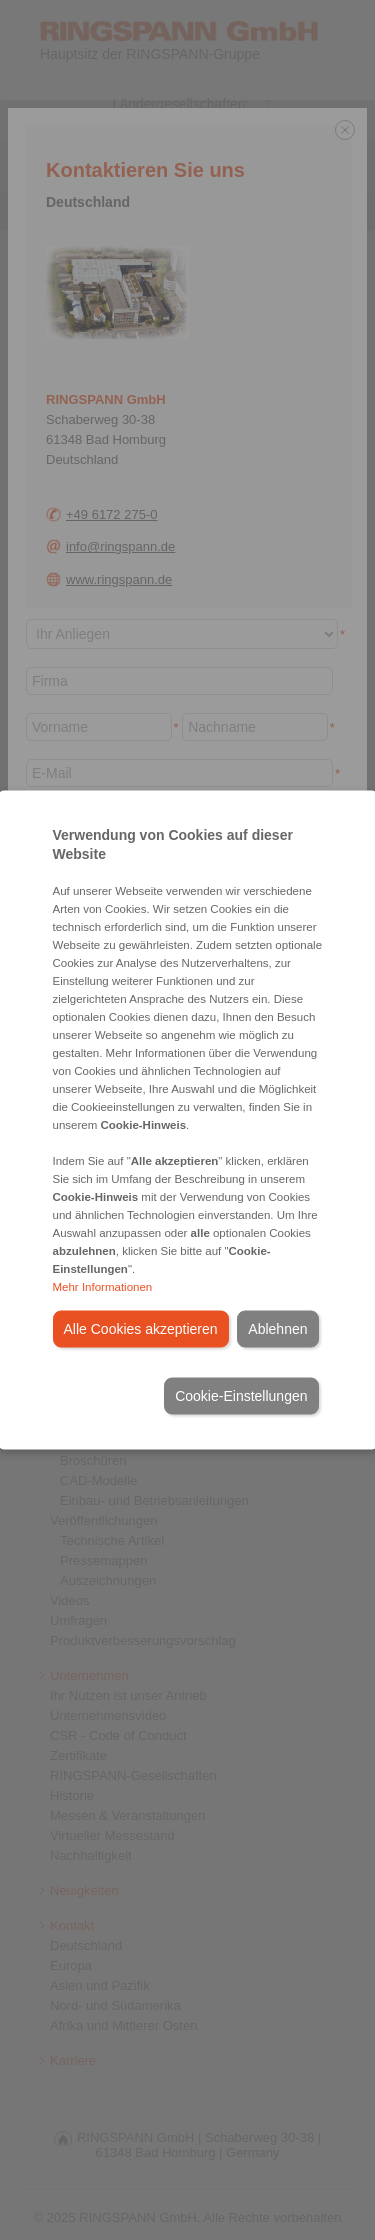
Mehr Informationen (103, 1287)
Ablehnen (277, 1329)
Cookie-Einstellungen (241, 1396)
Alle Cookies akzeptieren (141, 1329)
